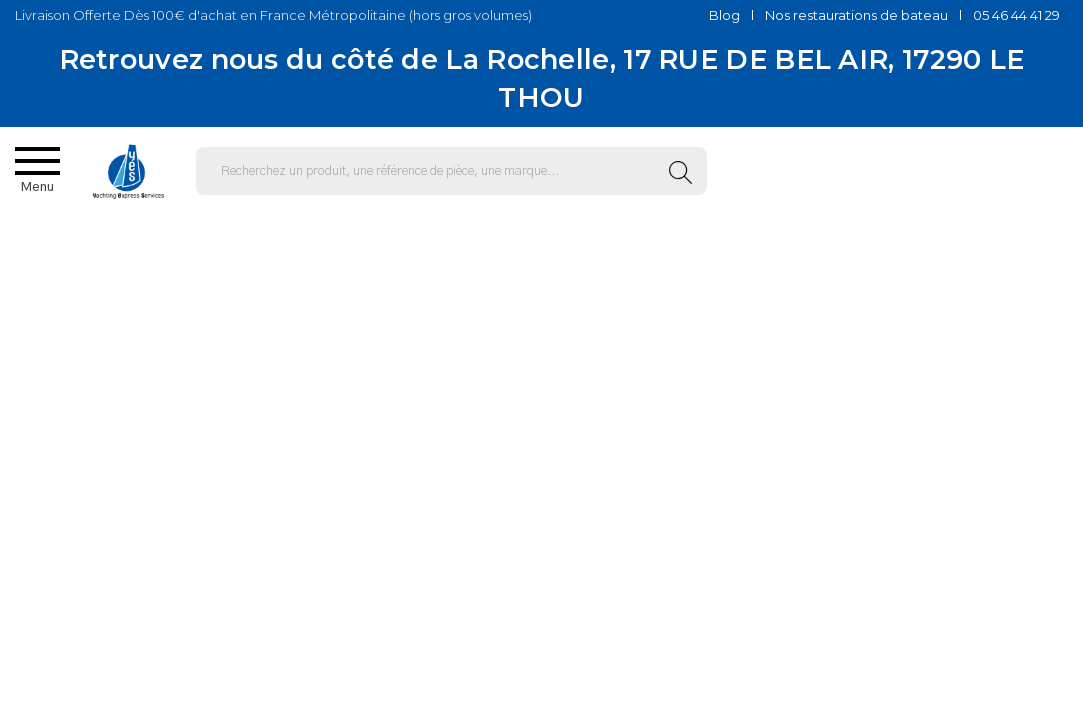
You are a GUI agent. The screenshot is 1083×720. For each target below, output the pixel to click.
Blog (724, 15)
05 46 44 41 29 (1016, 15)
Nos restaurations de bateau (856, 15)
